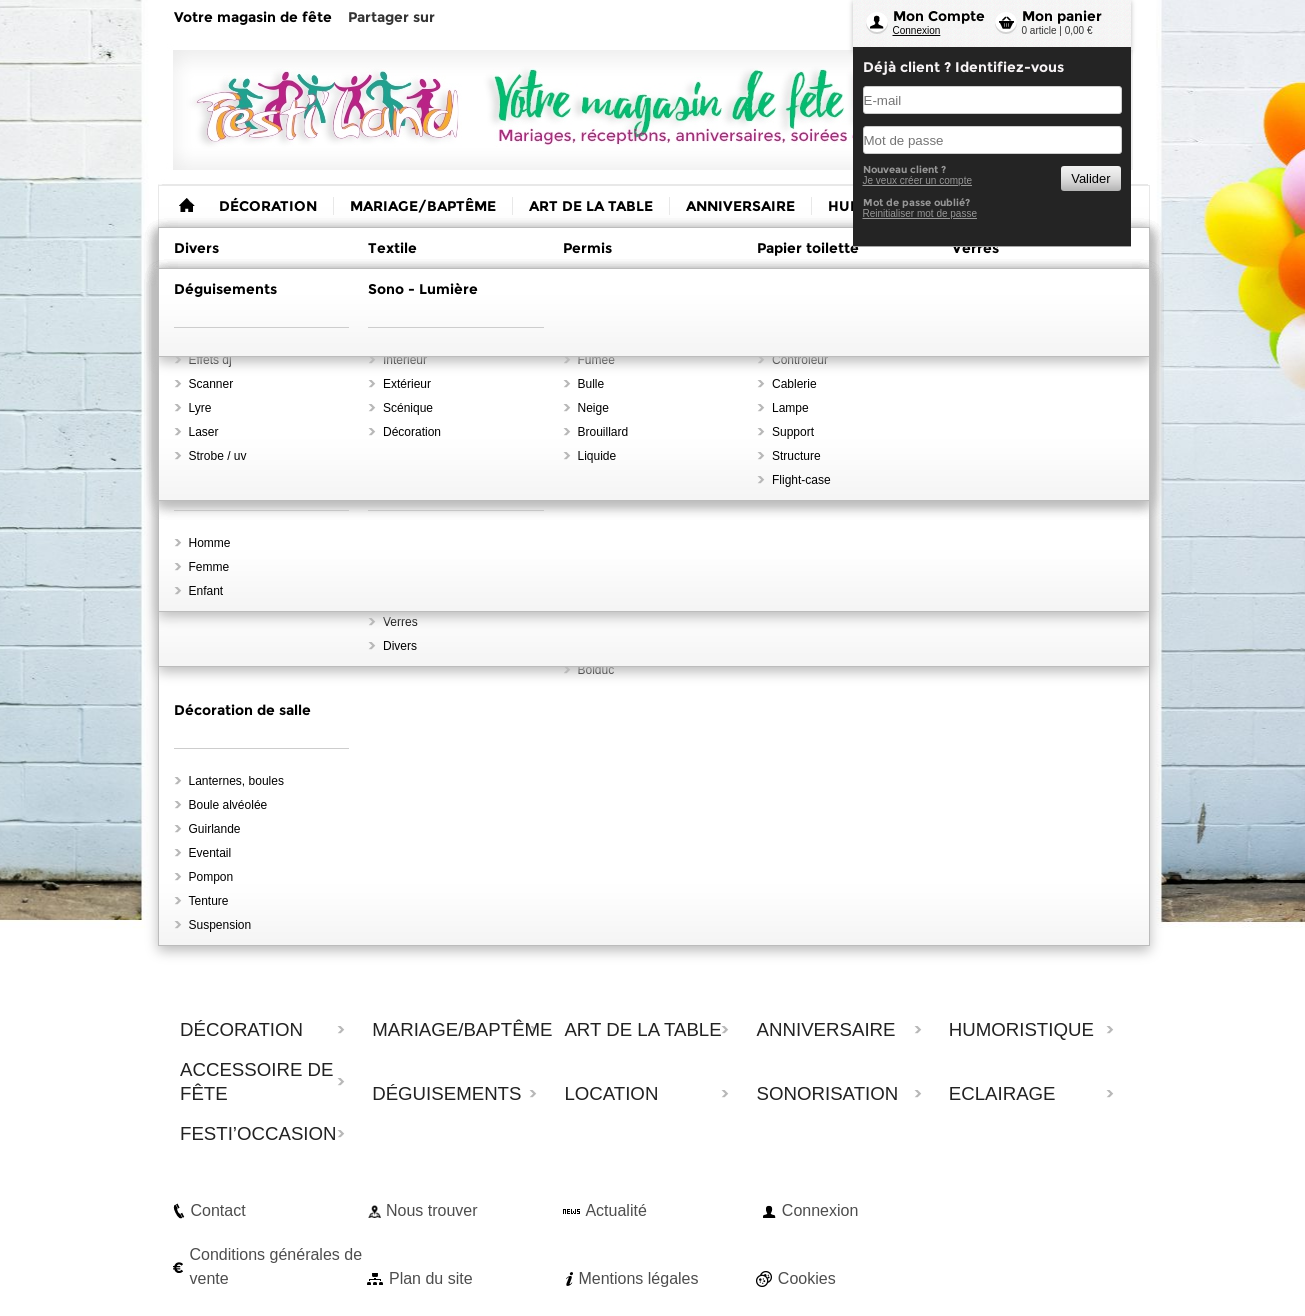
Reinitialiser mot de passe (920, 213)
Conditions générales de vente (276, 1266)
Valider (1090, 178)
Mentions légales (638, 1278)
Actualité (615, 1210)
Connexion (917, 30)
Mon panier (1062, 16)
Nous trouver (432, 1210)
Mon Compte (939, 16)
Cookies (807, 1278)
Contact (218, 1210)
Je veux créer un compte (918, 180)
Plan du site (431, 1278)
